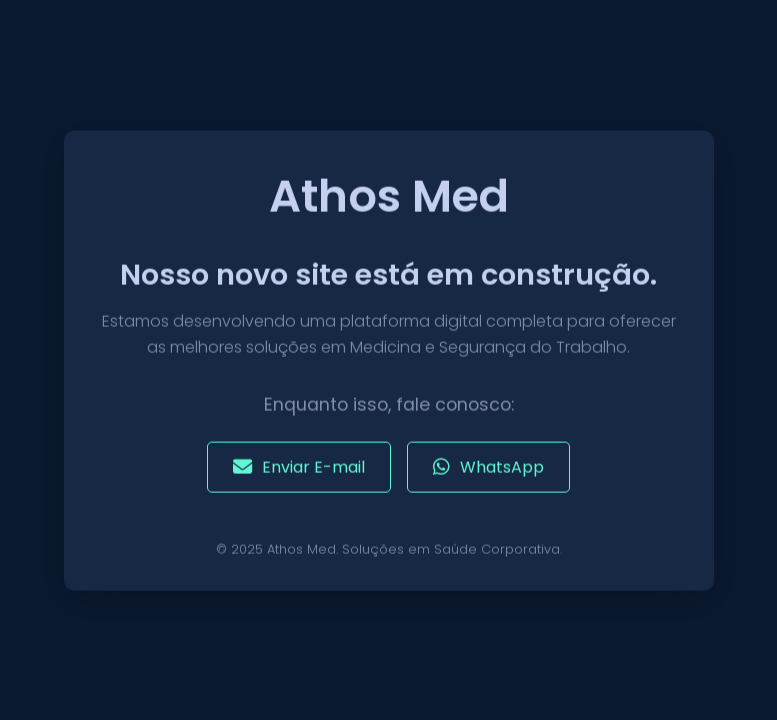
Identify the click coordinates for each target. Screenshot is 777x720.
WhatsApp (488, 467)
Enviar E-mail (299, 467)
